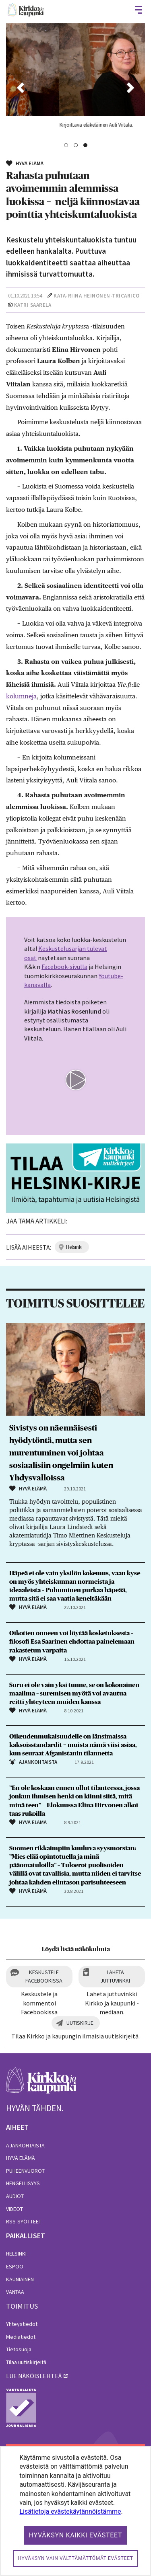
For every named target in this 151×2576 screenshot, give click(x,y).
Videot (14, 2209)
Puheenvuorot (25, 2170)
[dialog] (75, 2511)
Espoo (14, 2266)
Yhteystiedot (21, 2324)
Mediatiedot (20, 2336)
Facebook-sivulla (64, 967)
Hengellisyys (23, 2183)
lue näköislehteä (34, 2376)
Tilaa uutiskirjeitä (26, 2362)
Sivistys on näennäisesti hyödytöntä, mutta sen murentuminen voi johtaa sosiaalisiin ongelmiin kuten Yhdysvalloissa (61, 1453)
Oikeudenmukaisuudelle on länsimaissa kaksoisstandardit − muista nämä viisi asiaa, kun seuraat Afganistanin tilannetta (73, 1745)
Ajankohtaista (25, 2145)
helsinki (74, 1247)
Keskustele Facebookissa (43, 1976)
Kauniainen (20, 2279)
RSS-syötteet (23, 2221)
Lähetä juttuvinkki (115, 1976)
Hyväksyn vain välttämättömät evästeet (75, 2558)
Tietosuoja (18, 2349)
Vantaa (15, 2291)
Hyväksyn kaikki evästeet (75, 2535)
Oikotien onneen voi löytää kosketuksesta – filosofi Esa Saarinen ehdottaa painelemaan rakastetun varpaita (71, 1641)
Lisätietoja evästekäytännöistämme (70, 2511)
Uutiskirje (79, 2022)
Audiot (15, 2196)
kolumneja (21, 696)
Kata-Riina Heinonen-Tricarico (97, 295)
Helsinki (16, 2253)
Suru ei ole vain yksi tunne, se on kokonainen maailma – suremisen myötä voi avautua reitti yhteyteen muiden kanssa (74, 1693)
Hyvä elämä (20, 2157)
